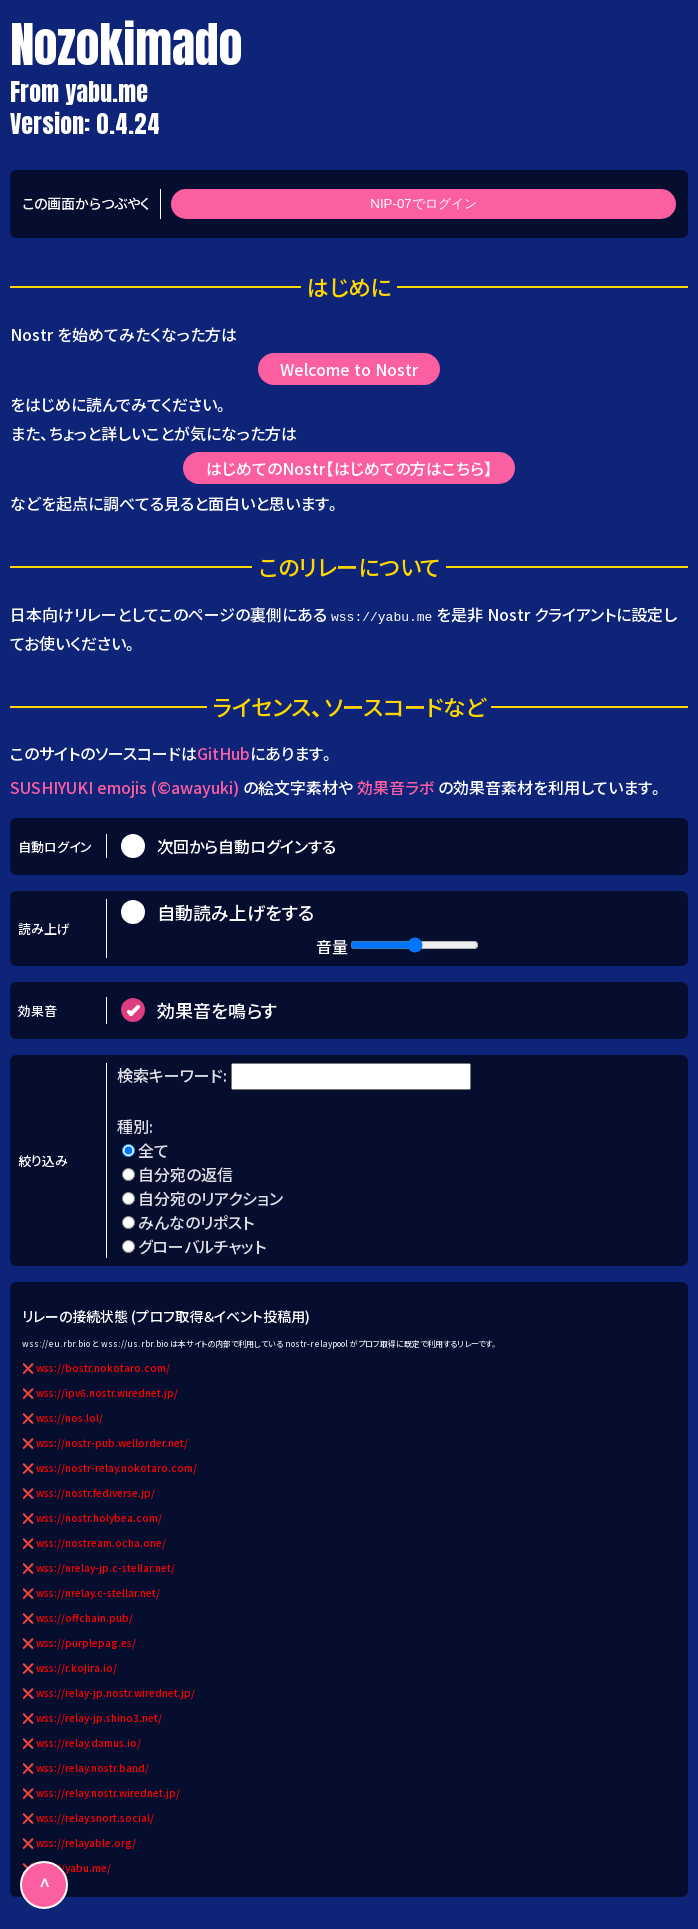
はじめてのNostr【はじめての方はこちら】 (349, 469)
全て (153, 1150)
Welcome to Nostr (349, 369)
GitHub (223, 753)
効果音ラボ (395, 787)
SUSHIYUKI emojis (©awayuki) (124, 787)
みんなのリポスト (196, 1222)
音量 (332, 946)
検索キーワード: (174, 1075)
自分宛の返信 (185, 1174)
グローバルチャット (202, 1246)
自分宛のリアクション (210, 1198)
